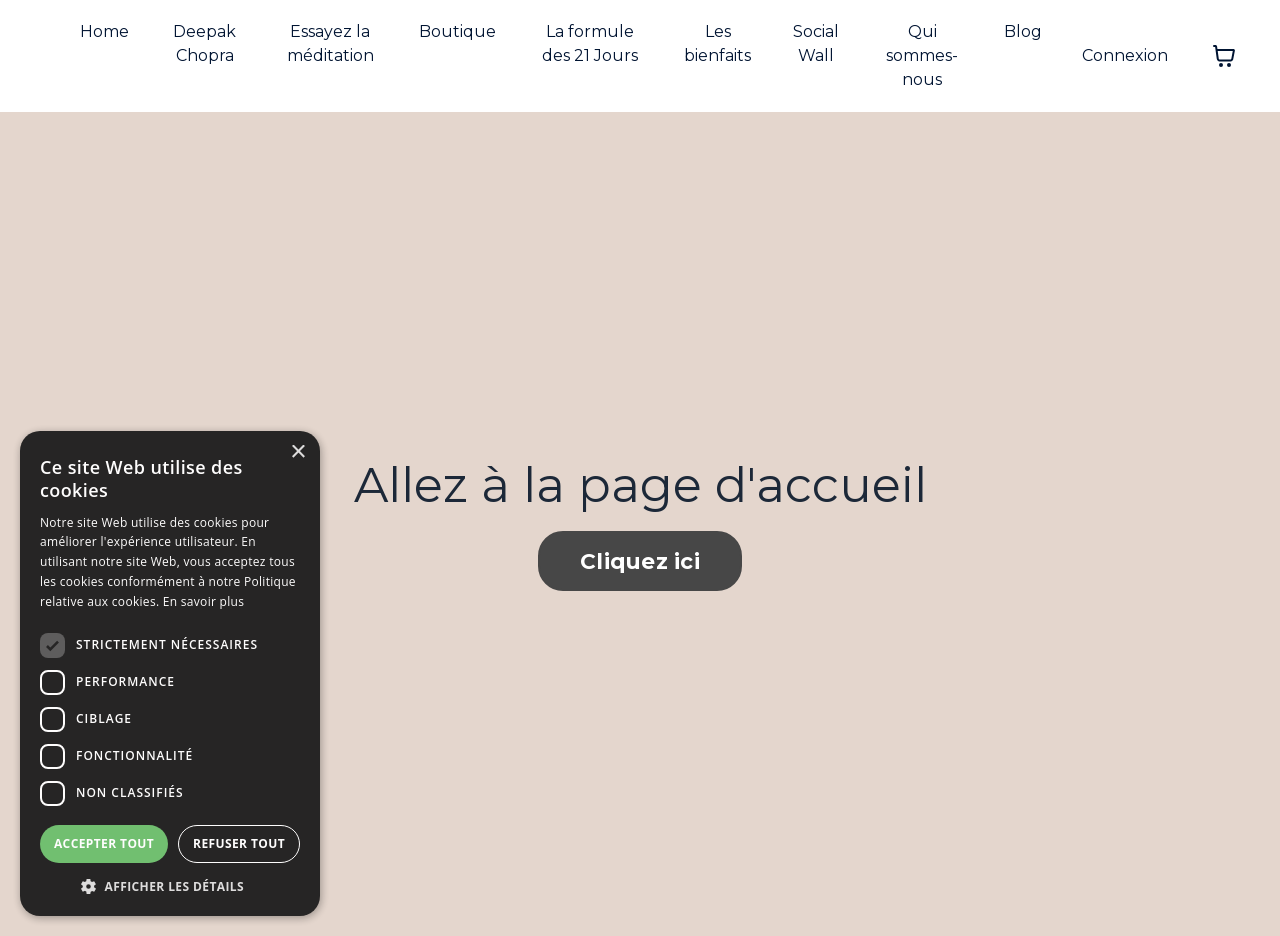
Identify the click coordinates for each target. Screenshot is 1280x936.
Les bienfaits (717, 43)
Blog (1023, 31)
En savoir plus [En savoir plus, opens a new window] (203, 601)
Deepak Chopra (204, 43)
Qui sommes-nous (922, 55)
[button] (170, 886)
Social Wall (816, 43)
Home (104, 31)
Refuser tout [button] (239, 843)
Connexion (1125, 55)
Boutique (457, 31)
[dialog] (170, 673)
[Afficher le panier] (1224, 56)
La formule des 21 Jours (590, 43)
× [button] (297, 452)
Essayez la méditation (330, 43)
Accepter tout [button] (104, 843)
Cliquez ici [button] (640, 561)
